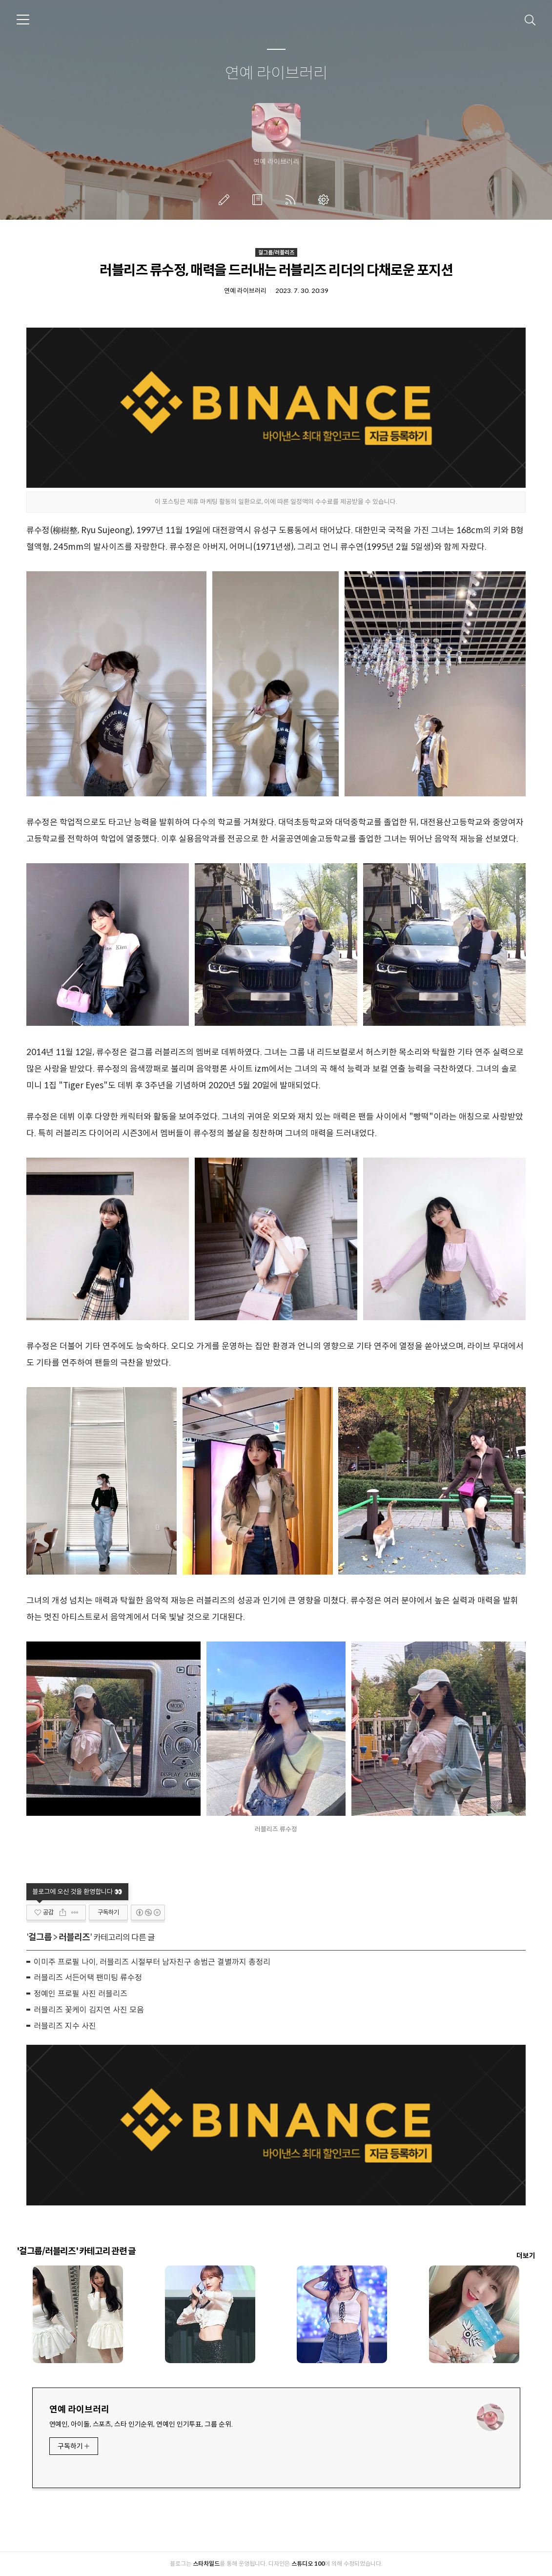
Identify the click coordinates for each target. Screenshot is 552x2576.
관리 (325, 199)
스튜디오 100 (308, 2563)
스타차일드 (206, 2563)
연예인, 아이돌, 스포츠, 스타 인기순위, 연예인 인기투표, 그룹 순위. (141, 2424)
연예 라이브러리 (276, 73)
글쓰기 (226, 199)
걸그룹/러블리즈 (276, 252)
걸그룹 (40, 1937)
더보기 (525, 2255)
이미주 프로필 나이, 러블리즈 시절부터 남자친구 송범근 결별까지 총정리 (152, 1962)
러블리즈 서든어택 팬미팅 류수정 (88, 1978)
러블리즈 (74, 1937)
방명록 (259, 199)
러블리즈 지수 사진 (65, 2026)
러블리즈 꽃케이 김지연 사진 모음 (89, 2010)
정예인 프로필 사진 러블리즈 (80, 1994)
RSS (292, 199)
